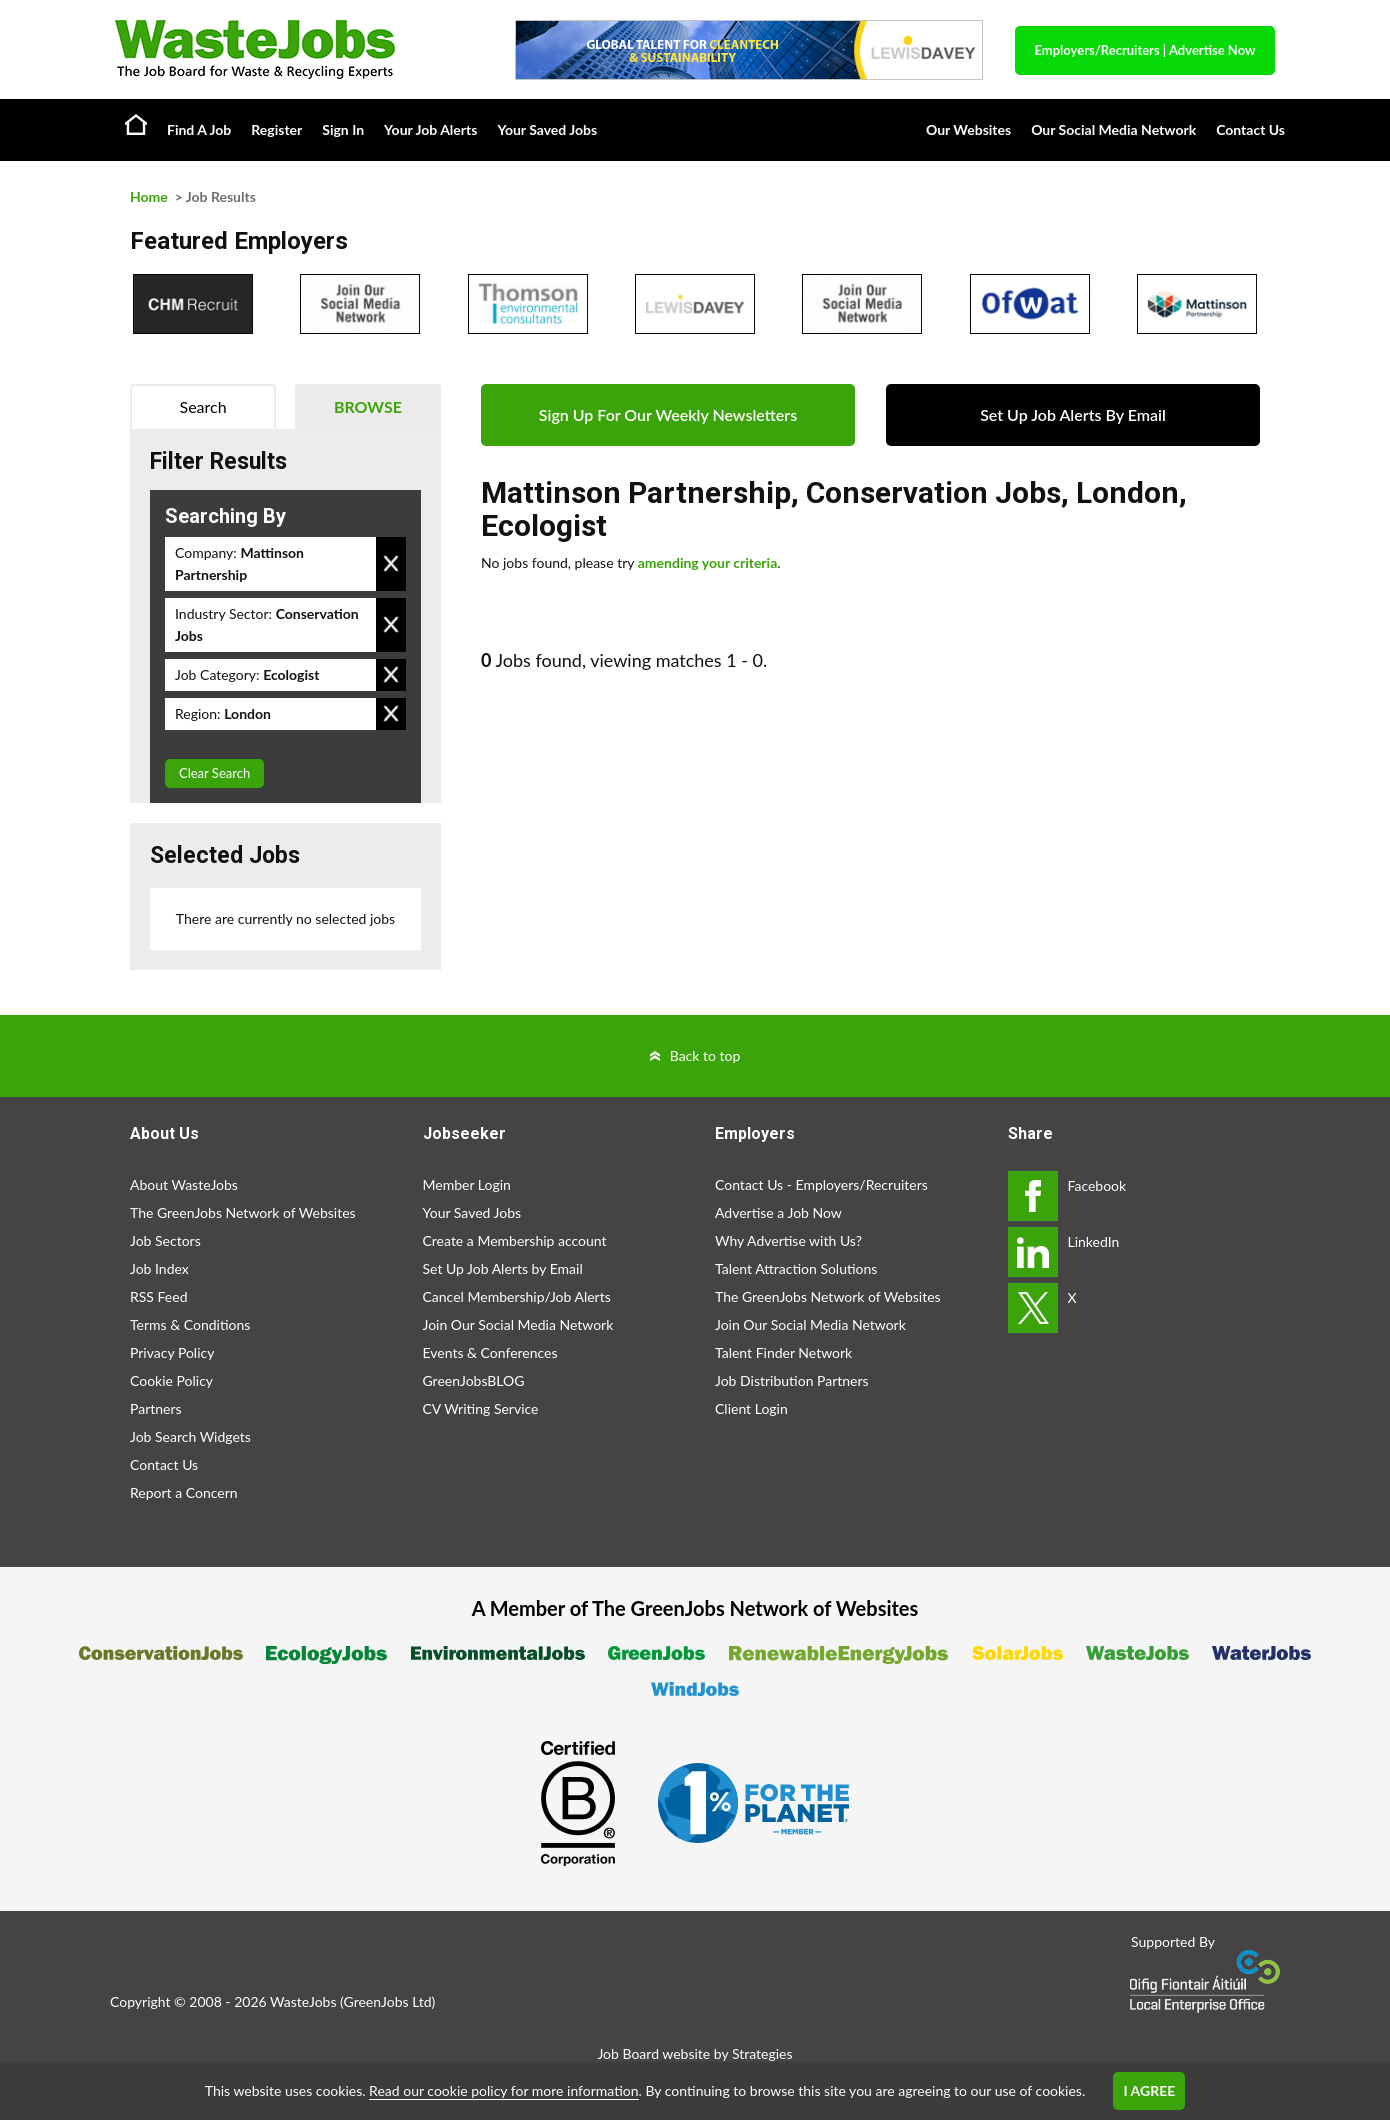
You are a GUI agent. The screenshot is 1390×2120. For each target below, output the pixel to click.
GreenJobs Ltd (388, 2001)
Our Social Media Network (1113, 129)
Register (276, 129)
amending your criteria (708, 562)
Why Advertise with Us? (788, 1240)
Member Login (467, 1184)
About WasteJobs (184, 1184)
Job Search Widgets (190, 1436)
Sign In (343, 129)
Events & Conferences (490, 1352)
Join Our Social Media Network (518, 1324)
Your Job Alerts (430, 129)
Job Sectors (165, 1240)
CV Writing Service (481, 1408)
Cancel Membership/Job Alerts (517, 1296)
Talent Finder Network (783, 1352)
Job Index (159, 1268)
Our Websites (968, 129)
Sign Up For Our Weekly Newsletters (668, 414)
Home (136, 124)
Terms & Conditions (190, 1324)
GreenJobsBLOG (474, 1380)
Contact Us (1250, 129)
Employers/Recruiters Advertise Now (1145, 50)
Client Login (751, 1408)
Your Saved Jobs (547, 129)
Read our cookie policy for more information (503, 2090)
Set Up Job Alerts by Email (503, 1268)
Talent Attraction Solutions (796, 1268)
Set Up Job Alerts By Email (1073, 414)
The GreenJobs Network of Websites (243, 1212)
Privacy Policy (172, 1352)
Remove (391, 564)
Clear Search (214, 773)
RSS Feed (158, 1296)
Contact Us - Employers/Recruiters (821, 1184)
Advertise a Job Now (778, 1212)
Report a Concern (184, 1492)
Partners (156, 1408)
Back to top (705, 1055)
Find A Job (199, 129)
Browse (368, 406)
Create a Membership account (515, 1240)
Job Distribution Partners (792, 1380)
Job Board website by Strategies (694, 2053)
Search (203, 406)
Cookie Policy (171, 1380)
